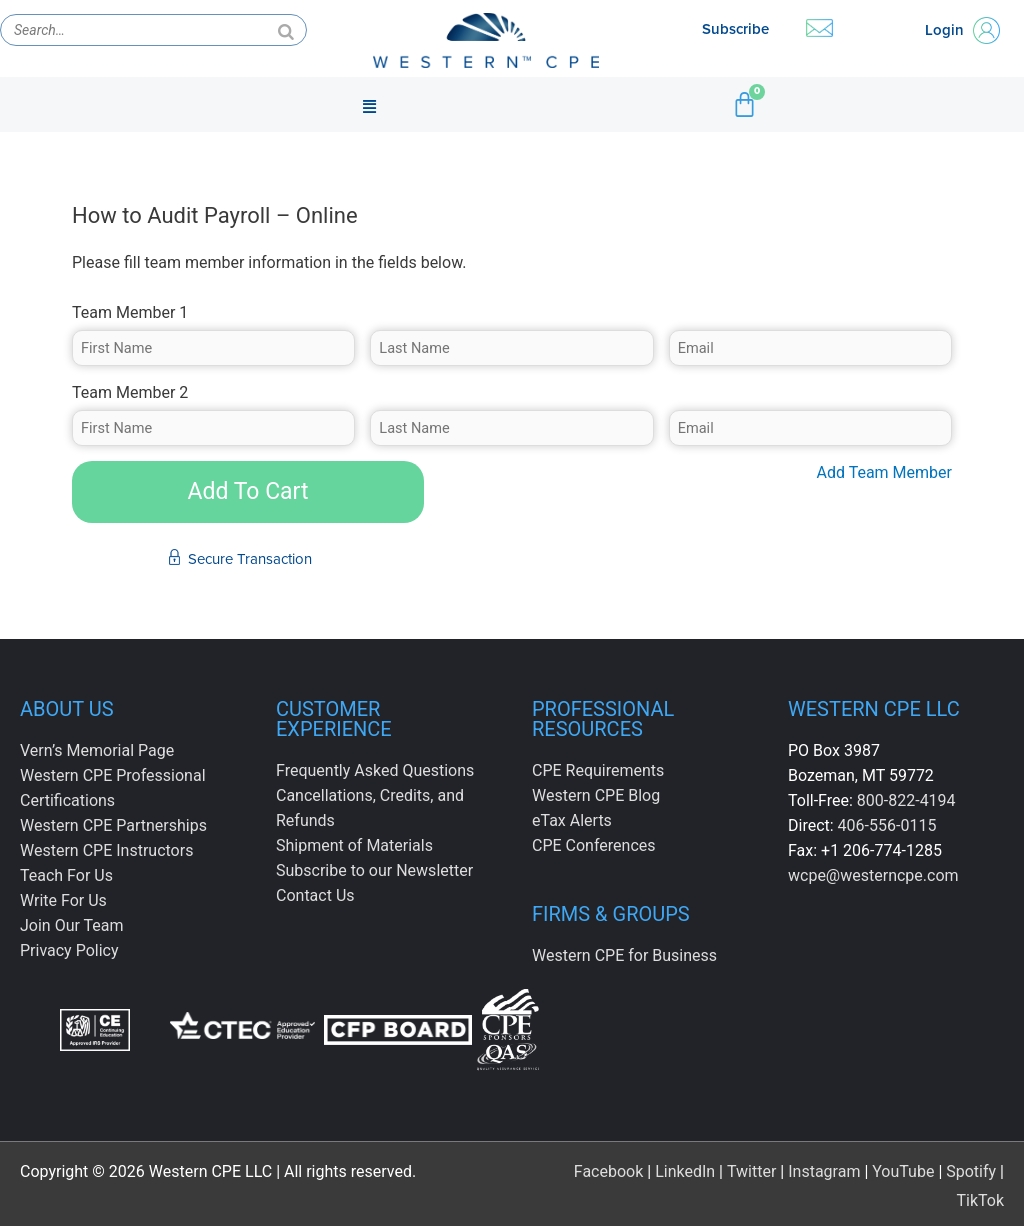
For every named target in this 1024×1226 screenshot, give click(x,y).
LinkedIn (685, 1165)
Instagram (824, 1165)
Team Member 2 (130, 392)
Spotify (971, 1165)
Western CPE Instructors (106, 850)
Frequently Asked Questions (375, 770)
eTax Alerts (572, 820)
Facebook (608, 1165)
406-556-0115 (887, 825)
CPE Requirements (598, 770)
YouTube (903, 1165)
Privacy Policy (69, 950)
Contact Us (315, 895)
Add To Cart (248, 491)
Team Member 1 (130, 312)
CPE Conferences (594, 845)
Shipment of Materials (354, 845)
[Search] (286, 30)
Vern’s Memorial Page (97, 750)
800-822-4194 (906, 800)
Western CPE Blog (596, 795)
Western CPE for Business (624, 955)
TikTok (980, 1195)
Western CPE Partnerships (113, 825)
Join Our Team (72, 925)
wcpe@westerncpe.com (873, 875)
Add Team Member (884, 472)
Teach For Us (66, 875)
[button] (369, 105)
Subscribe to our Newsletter (374, 870)
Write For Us (63, 900)
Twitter (751, 1165)
